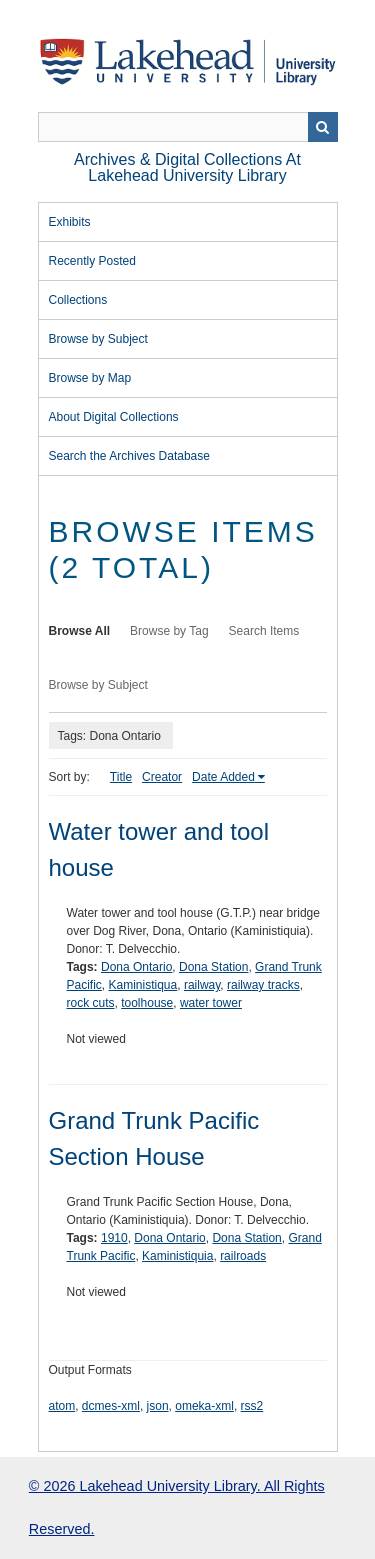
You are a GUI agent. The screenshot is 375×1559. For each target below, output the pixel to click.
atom (62, 1406)
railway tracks (263, 985)
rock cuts (91, 1003)
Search (323, 127)
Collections (78, 300)
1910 (114, 1238)
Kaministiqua (143, 985)
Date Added (223, 777)
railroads (243, 1256)
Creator (162, 777)
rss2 (252, 1406)
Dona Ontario (136, 967)
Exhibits (70, 222)
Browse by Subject (98, 339)
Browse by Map (90, 378)
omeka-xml (204, 1406)
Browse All (80, 631)
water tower (211, 1003)
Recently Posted (92, 261)
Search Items (264, 631)
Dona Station (213, 967)
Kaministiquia (177, 1256)
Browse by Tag (169, 631)
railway (202, 985)
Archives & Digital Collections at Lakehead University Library (187, 167)
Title (121, 777)
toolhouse (147, 1003)
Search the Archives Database (129, 456)
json (158, 1406)
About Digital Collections (114, 417)
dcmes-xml (111, 1406)
